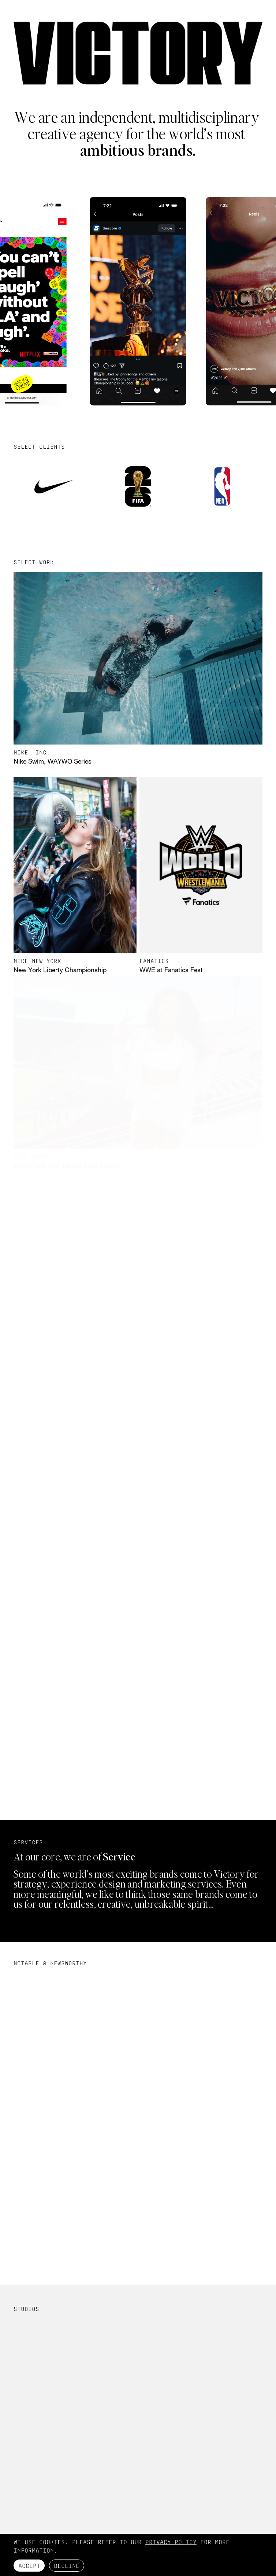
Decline (66, 2565)
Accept (29, 2565)
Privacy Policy (171, 2542)
